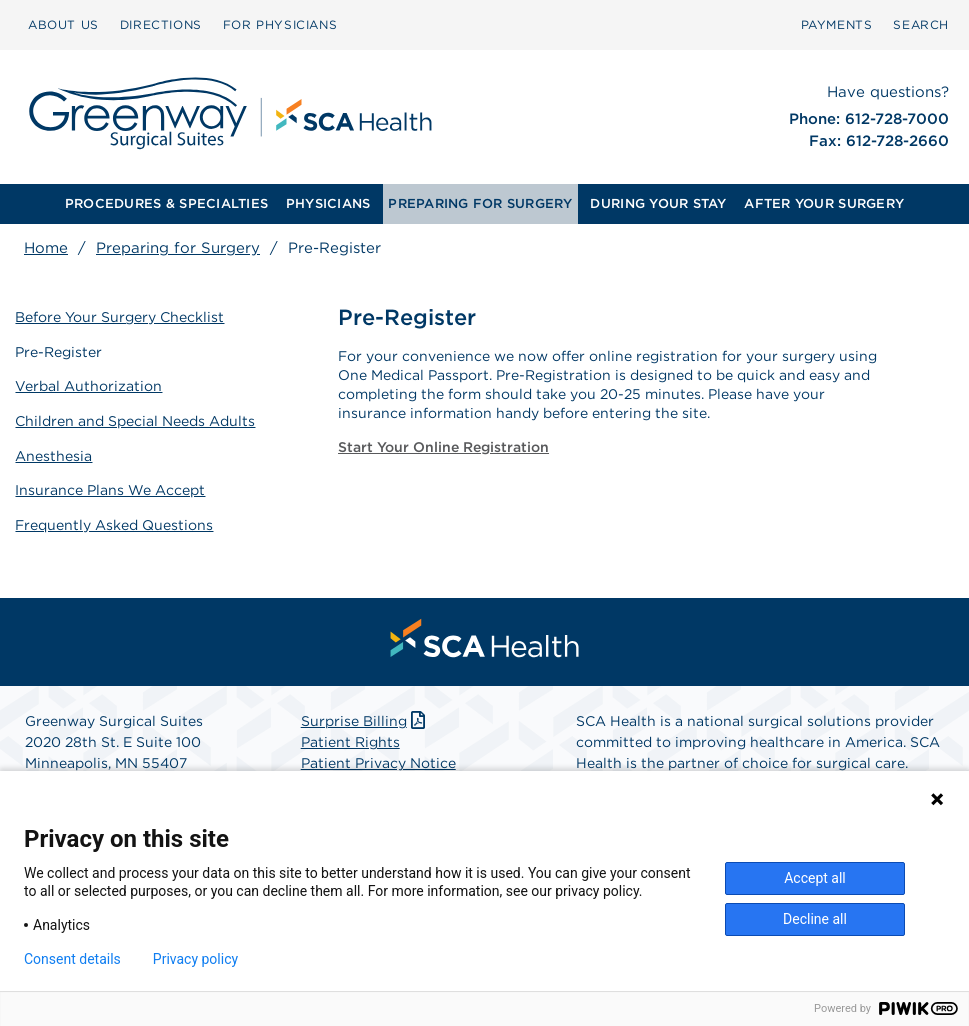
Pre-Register (59, 350)
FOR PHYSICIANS (280, 24)
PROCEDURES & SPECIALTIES (166, 203)
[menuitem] (63, 25)
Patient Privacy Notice (378, 760)
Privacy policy (195, 959)
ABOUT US (63, 24)
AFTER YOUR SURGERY (824, 203)
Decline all (815, 919)
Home (46, 248)
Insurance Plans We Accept (111, 487)
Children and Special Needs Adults (136, 419)
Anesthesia (54, 453)
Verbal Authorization (89, 385)
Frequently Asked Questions (115, 521)
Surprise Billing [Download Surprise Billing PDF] (365, 718)
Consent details (72, 959)
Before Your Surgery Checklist (120, 316)
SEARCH (921, 24)
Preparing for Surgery (178, 248)
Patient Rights (350, 739)
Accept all (815, 878)
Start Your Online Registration (443, 447)
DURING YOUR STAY (658, 203)
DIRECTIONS (161, 24)
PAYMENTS (837, 24)
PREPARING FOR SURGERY (480, 203)
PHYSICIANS (328, 203)
